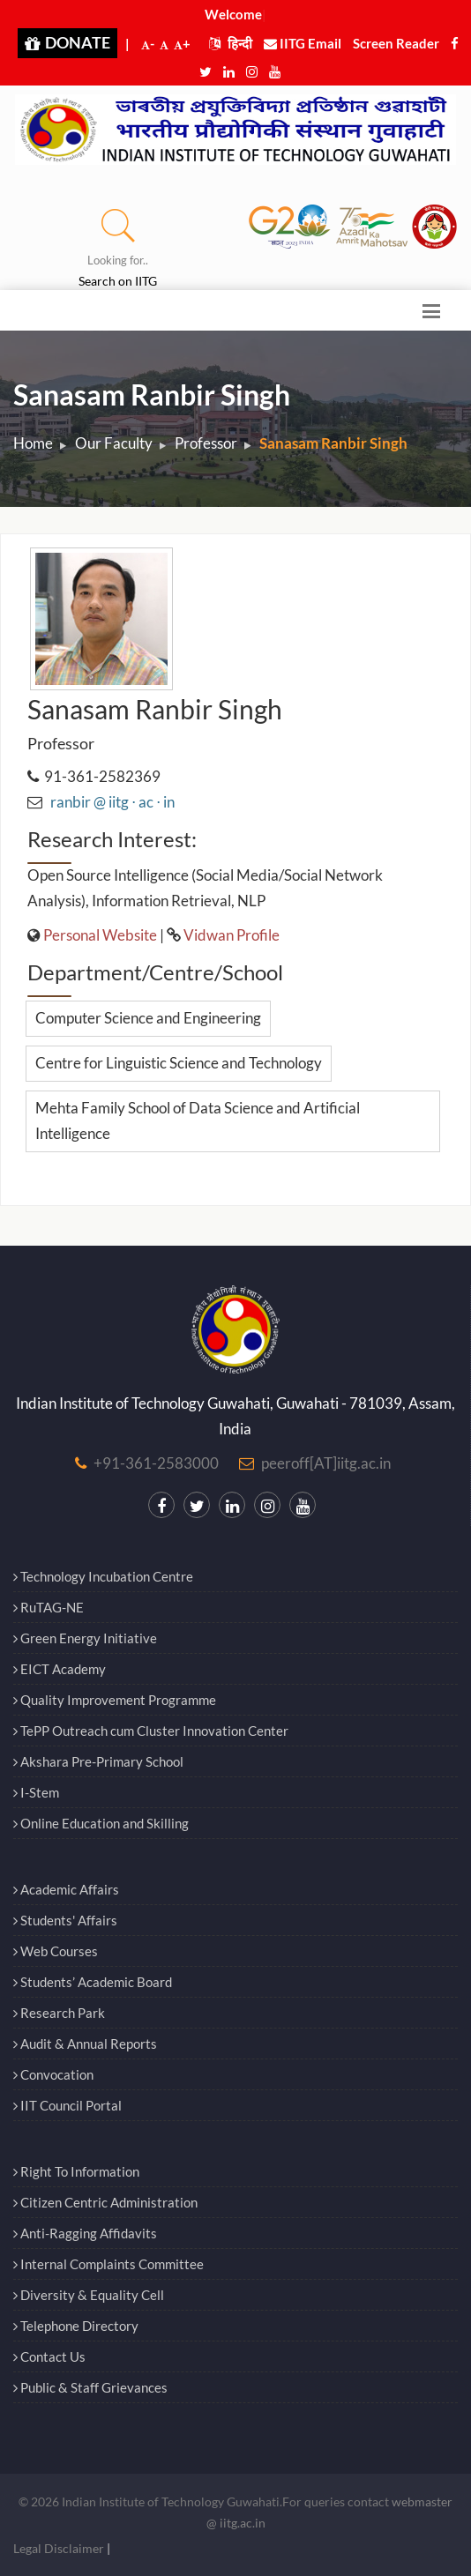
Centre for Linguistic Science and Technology (178, 1062)
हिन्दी (230, 43)
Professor (206, 443)
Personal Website (100, 935)
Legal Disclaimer (58, 2548)
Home (33, 443)
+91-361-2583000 (156, 1463)
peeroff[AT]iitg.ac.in (326, 1463)
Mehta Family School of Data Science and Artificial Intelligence (197, 1120)
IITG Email (302, 43)
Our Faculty (114, 443)
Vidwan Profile (231, 935)
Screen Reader (396, 43)
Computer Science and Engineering (148, 1018)
